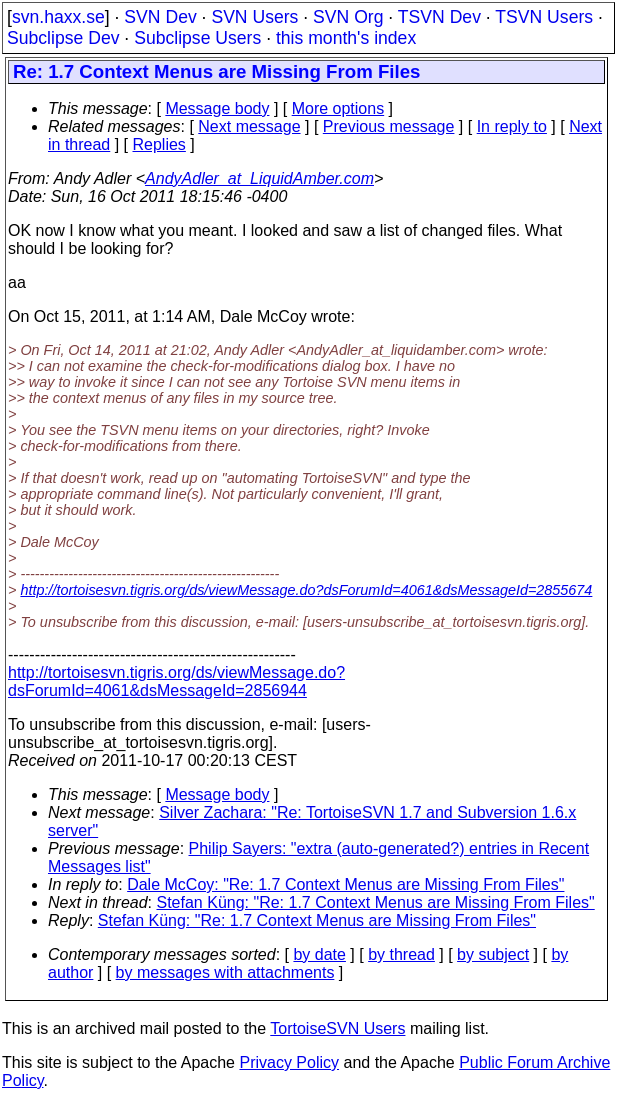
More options (338, 108)
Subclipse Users (197, 38)
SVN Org (348, 17)
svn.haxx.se (58, 17)
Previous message (389, 126)
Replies (159, 144)
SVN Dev (160, 17)
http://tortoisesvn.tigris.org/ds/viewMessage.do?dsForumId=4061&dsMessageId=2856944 (176, 681)
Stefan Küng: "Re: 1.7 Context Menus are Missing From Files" (376, 902)
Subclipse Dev (63, 38)
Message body (217, 108)
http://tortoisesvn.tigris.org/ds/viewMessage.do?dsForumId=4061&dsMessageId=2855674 (306, 590)
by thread (401, 954)
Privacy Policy (289, 1062)
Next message (249, 126)
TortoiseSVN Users (337, 1028)
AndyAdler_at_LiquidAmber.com (259, 178)
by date (319, 954)
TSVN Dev (439, 17)
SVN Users (254, 17)
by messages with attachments (225, 972)
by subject (493, 954)
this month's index (346, 38)
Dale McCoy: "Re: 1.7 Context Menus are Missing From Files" (345, 884)
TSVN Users (544, 17)
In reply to (512, 126)
